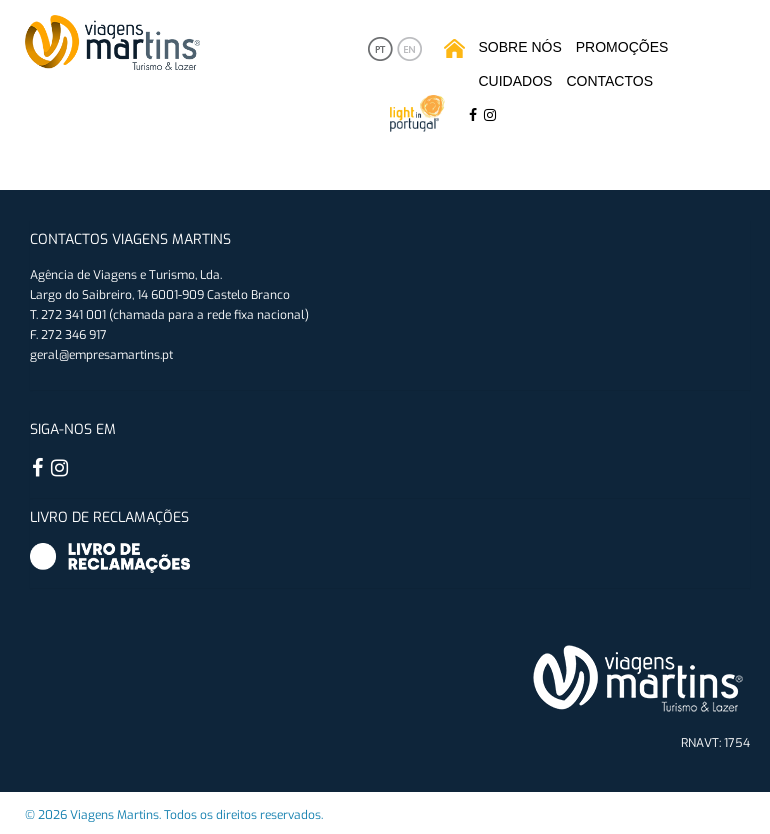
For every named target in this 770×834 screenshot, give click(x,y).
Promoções (622, 47)
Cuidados (516, 81)
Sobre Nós (520, 47)
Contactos (609, 81)
